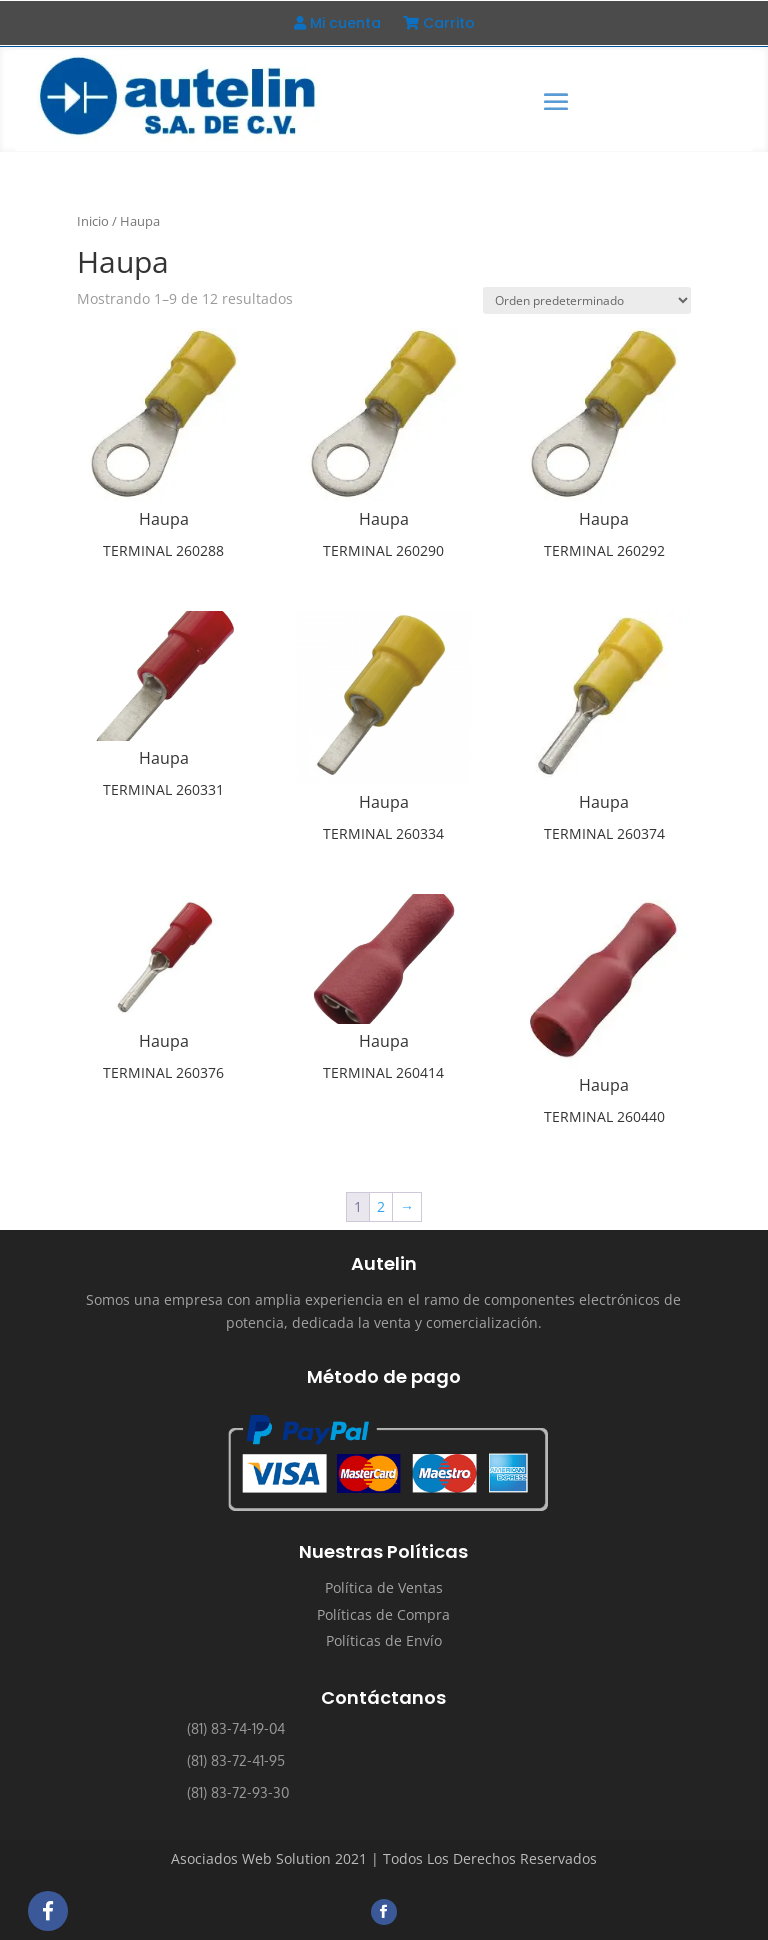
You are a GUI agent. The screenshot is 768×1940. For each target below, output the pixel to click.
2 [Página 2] (381, 1206)
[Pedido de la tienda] (587, 300)
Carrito (439, 24)
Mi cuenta (337, 24)
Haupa (164, 519)
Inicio (93, 221)
